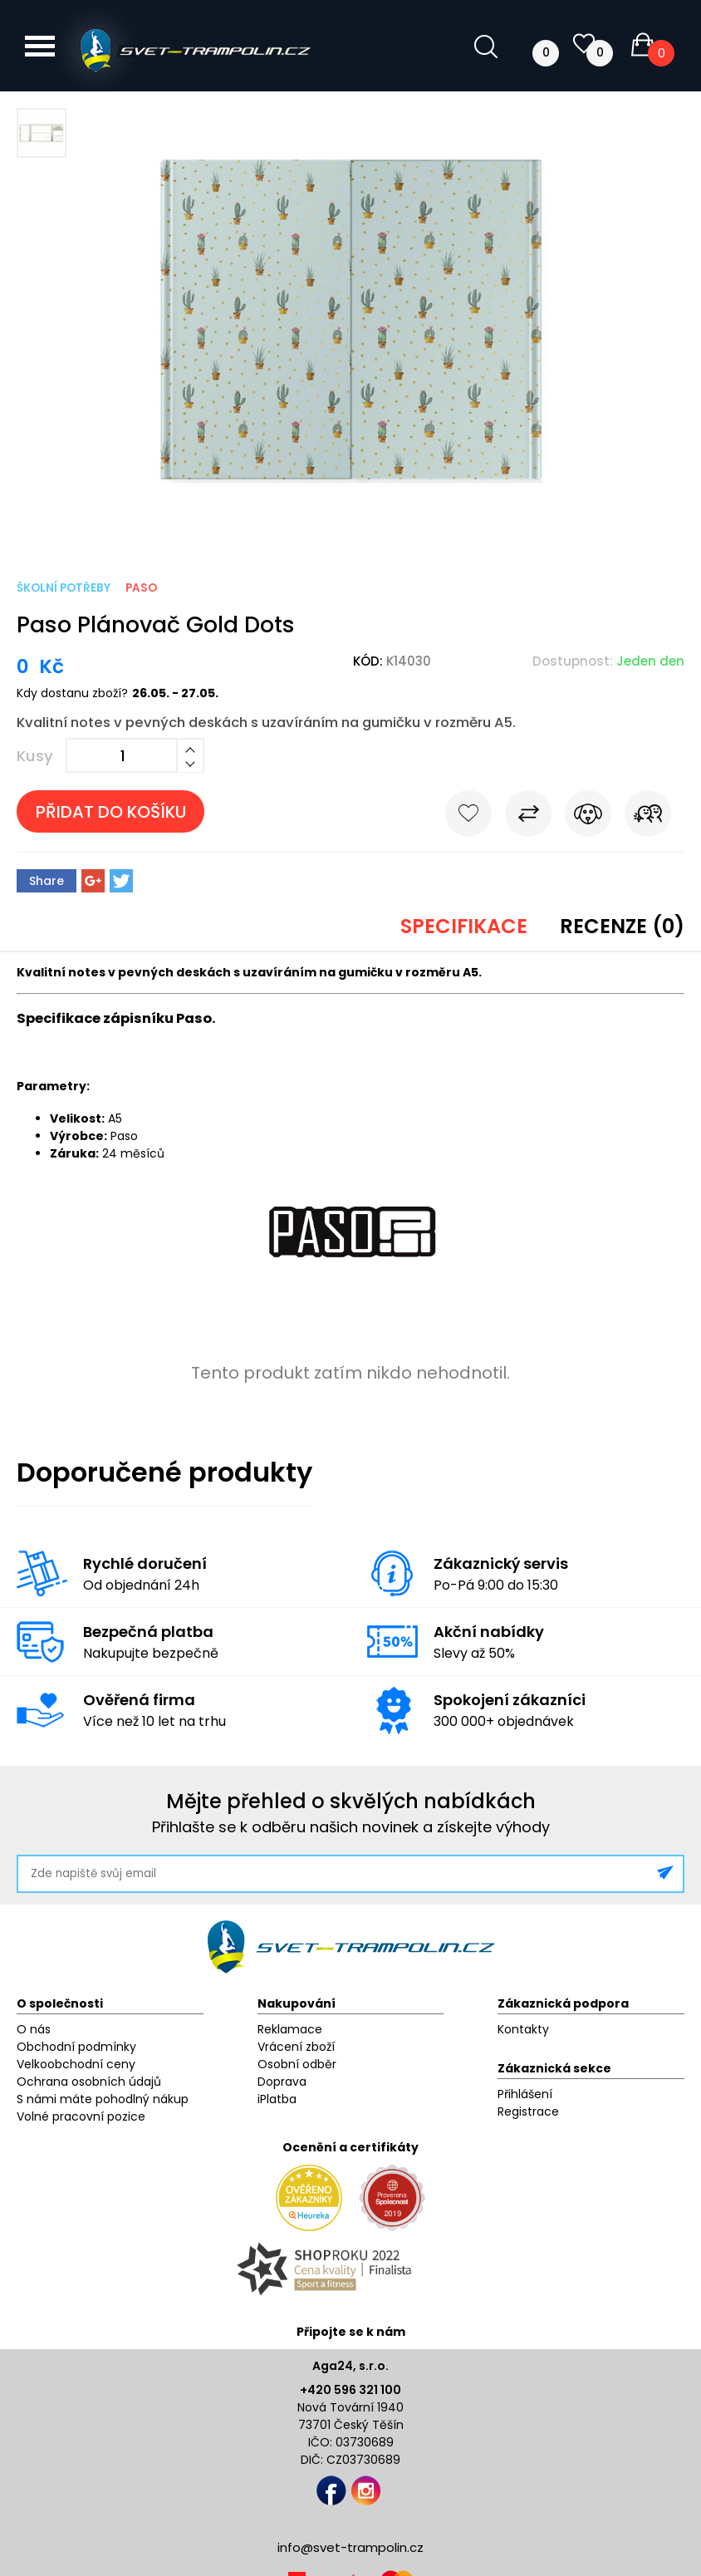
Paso (141, 588)
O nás (34, 2029)
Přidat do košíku (111, 811)
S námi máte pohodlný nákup (103, 2099)
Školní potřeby (63, 588)
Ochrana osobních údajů (89, 2081)
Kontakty (523, 2029)
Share (46, 881)
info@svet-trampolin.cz (350, 2547)
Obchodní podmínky (76, 2046)
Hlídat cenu (588, 816)
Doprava (281, 2081)
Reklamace (289, 2029)
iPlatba (277, 2099)
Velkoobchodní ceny (76, 2064)
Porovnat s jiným (528, 816)
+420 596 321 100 (350, 2390)
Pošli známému (648, 816)
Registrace (528, 2111)
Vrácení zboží (296, 2046)
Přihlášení (525, 2094)
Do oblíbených (468, 816)
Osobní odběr (296, 2064)
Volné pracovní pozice (81, 2116)
